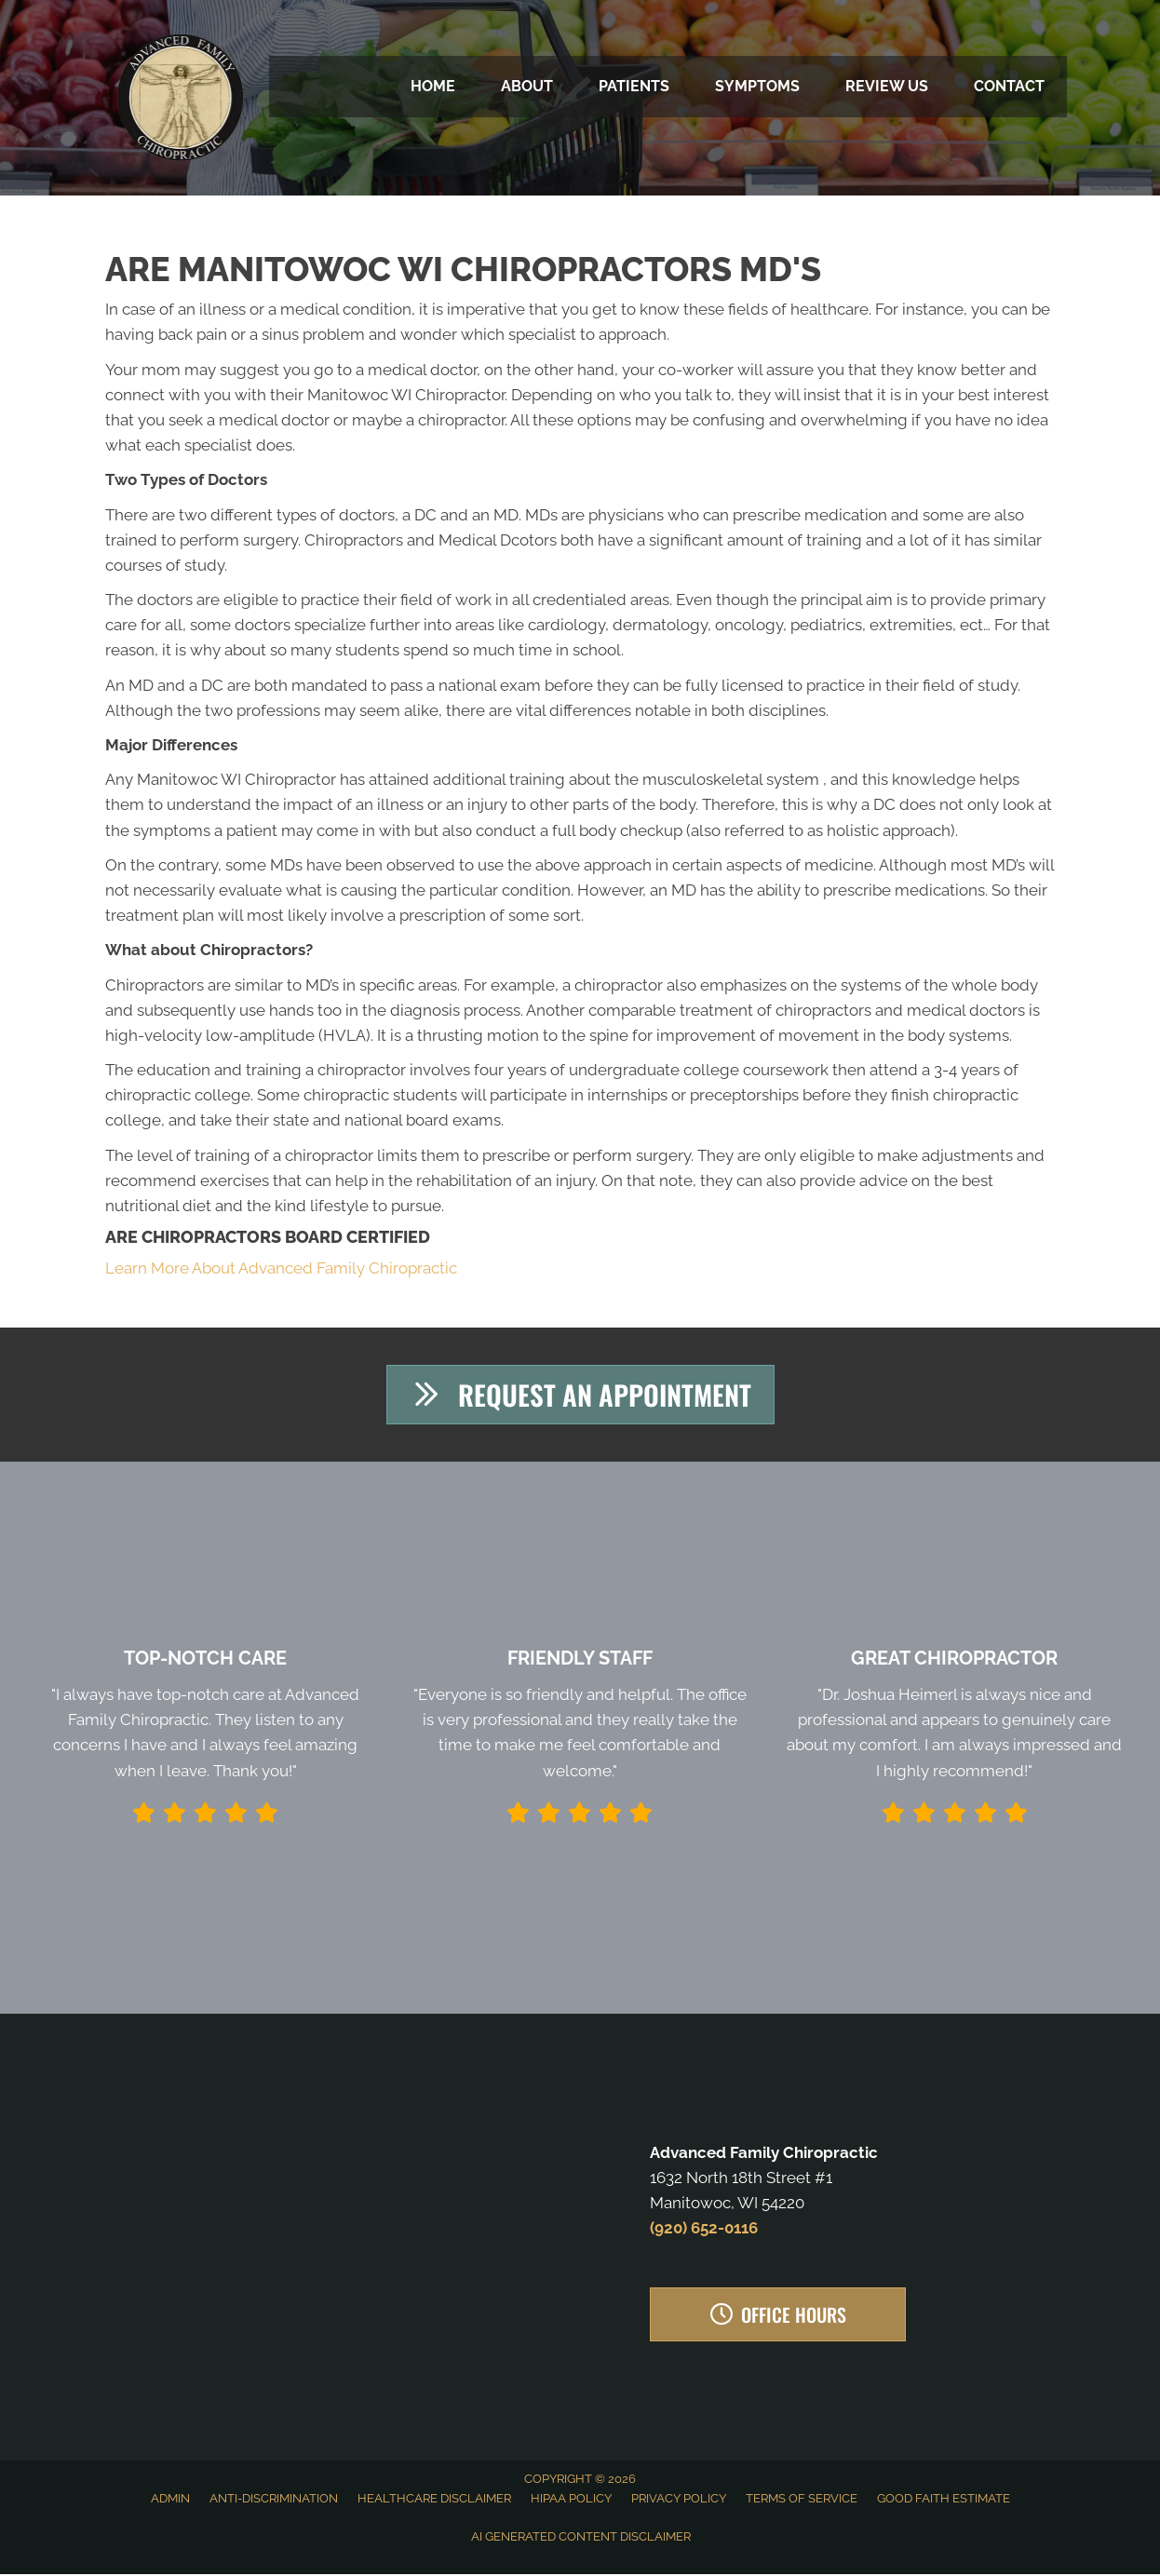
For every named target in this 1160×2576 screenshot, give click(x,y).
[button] (580, 1395)
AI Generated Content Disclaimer (581, 2537)
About (527, 86)
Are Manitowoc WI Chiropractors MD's (463, 269)
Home (433, 86)
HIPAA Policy (571, 2499)
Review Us (886, 86)
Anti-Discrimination (273, 2499)
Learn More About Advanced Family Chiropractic (281, 1268)
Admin (170, 2499)
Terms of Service (801, 2499)
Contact (1009, 86)
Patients (634, 86)
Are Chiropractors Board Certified (267, 1237)
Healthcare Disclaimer (434, 2499)
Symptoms (757, 86)
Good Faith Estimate (943, 2499)
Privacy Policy (678, 2499)
